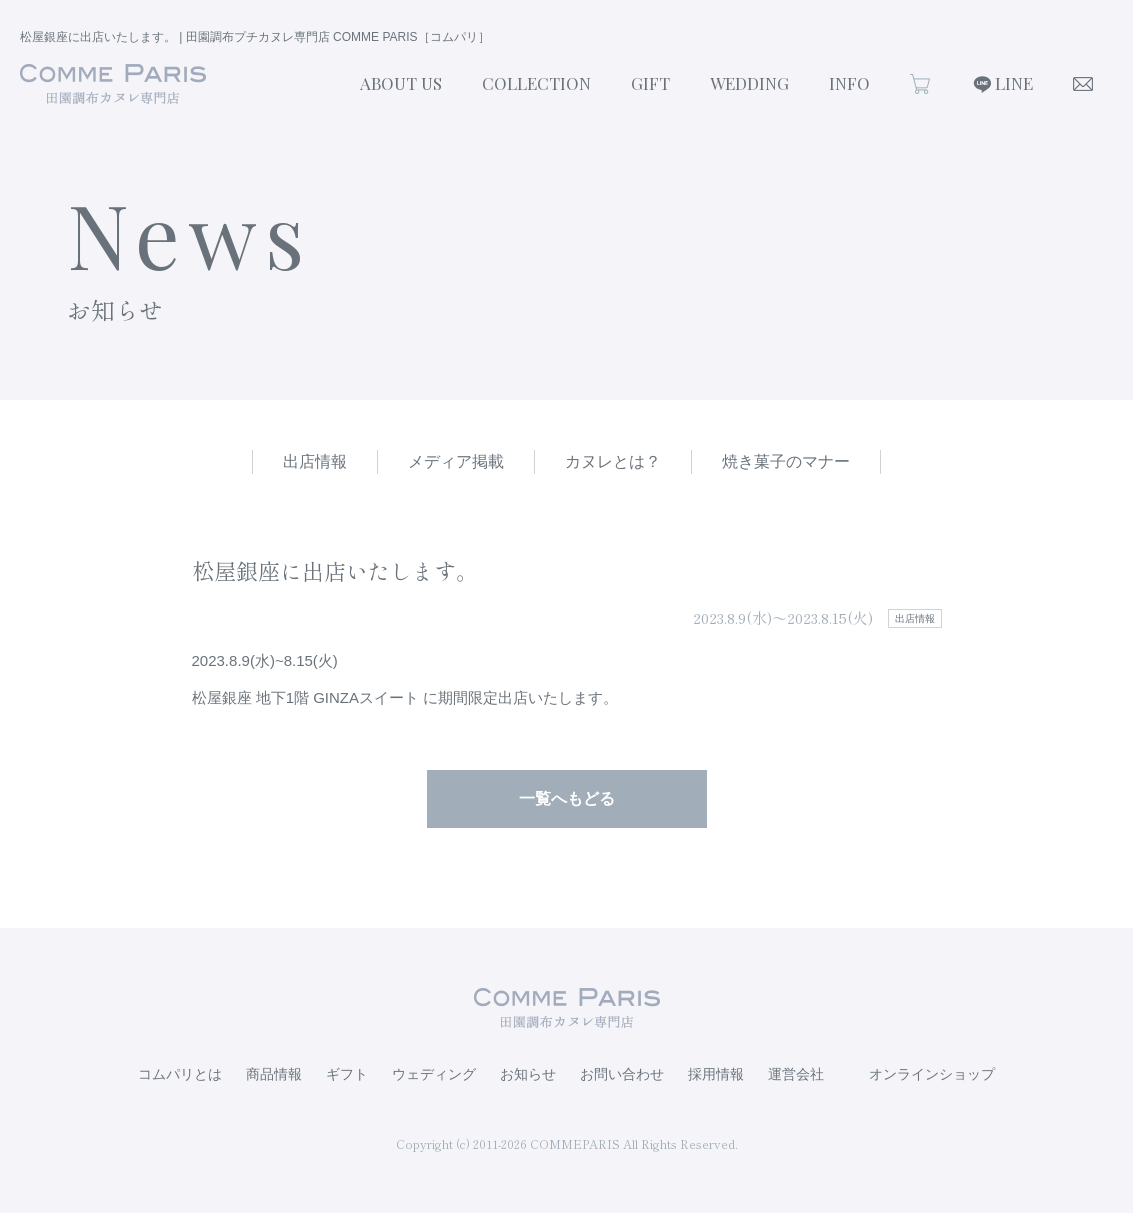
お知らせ (528, 1074)
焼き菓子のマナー (786, 461)
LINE (1014, 83)
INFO (849, 83)
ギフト (347, 1074)
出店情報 (315, 461)
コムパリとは (180, 1074)
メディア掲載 (456, 461)
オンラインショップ (932, 1074)
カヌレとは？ (613, 461)
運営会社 (796, 1074)
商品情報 (274, 1074)
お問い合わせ (622, 1074)
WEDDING (749, 83)
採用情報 (716, 1074)
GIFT (650, 83)
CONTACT (1083, 84)
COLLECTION (536, 83)
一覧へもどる (567, 798)
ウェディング (434, 1074)
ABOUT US (401, 83)
